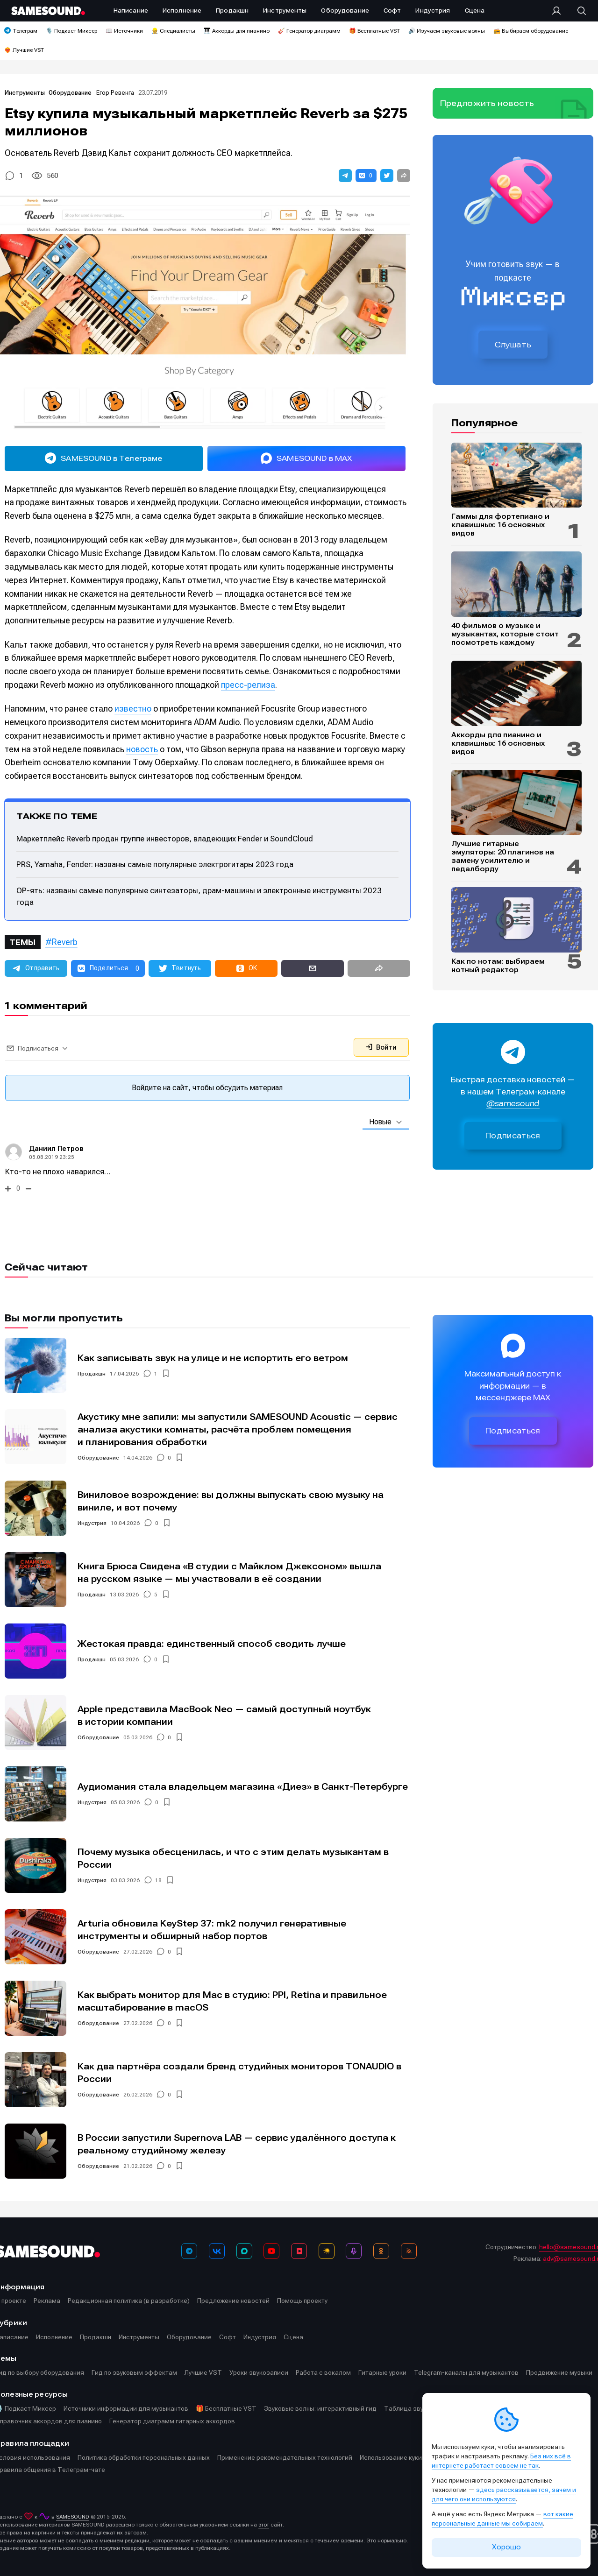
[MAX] (244, 2251)
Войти (381, 1047)
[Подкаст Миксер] (354, 2251)
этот (263, 2524)
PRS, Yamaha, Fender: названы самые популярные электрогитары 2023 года (154, 864)
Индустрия (92, 1523)
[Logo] (48, 11)
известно (132, 708)
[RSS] (409, 2251)
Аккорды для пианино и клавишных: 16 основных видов (498, 743)
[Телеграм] (189, 2251)
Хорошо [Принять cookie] (506, 2547)
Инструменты (25, 93)
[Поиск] (577, 11)
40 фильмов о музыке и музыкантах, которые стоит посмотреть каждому (505, 634)
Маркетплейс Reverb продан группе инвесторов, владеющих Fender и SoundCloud (164, 838)
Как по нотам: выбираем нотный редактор (498, 965)
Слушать (513, 344)
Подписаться (513, 1135)
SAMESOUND (72, 2516)
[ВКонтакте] (217, 2251)
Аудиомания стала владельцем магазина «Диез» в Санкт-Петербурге (243, 1786)
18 (158, 1880)
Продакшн (92, 1373)
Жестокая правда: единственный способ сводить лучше (212, 1643)
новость (142, 749)
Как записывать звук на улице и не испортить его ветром (213, 1358)
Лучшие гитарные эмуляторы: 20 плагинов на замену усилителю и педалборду (502, 856)
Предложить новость (487, 103)
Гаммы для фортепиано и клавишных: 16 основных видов (500, 524)
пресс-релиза (248, 685)
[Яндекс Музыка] (327, 2251)
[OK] (381, 2251)
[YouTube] (271, 2251)
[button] (345, 175)
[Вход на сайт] (559, 11)
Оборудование (71, 93)
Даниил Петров (56, 1148)
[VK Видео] (299, 2251)
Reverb (65, 942)
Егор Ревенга (115, 93)
